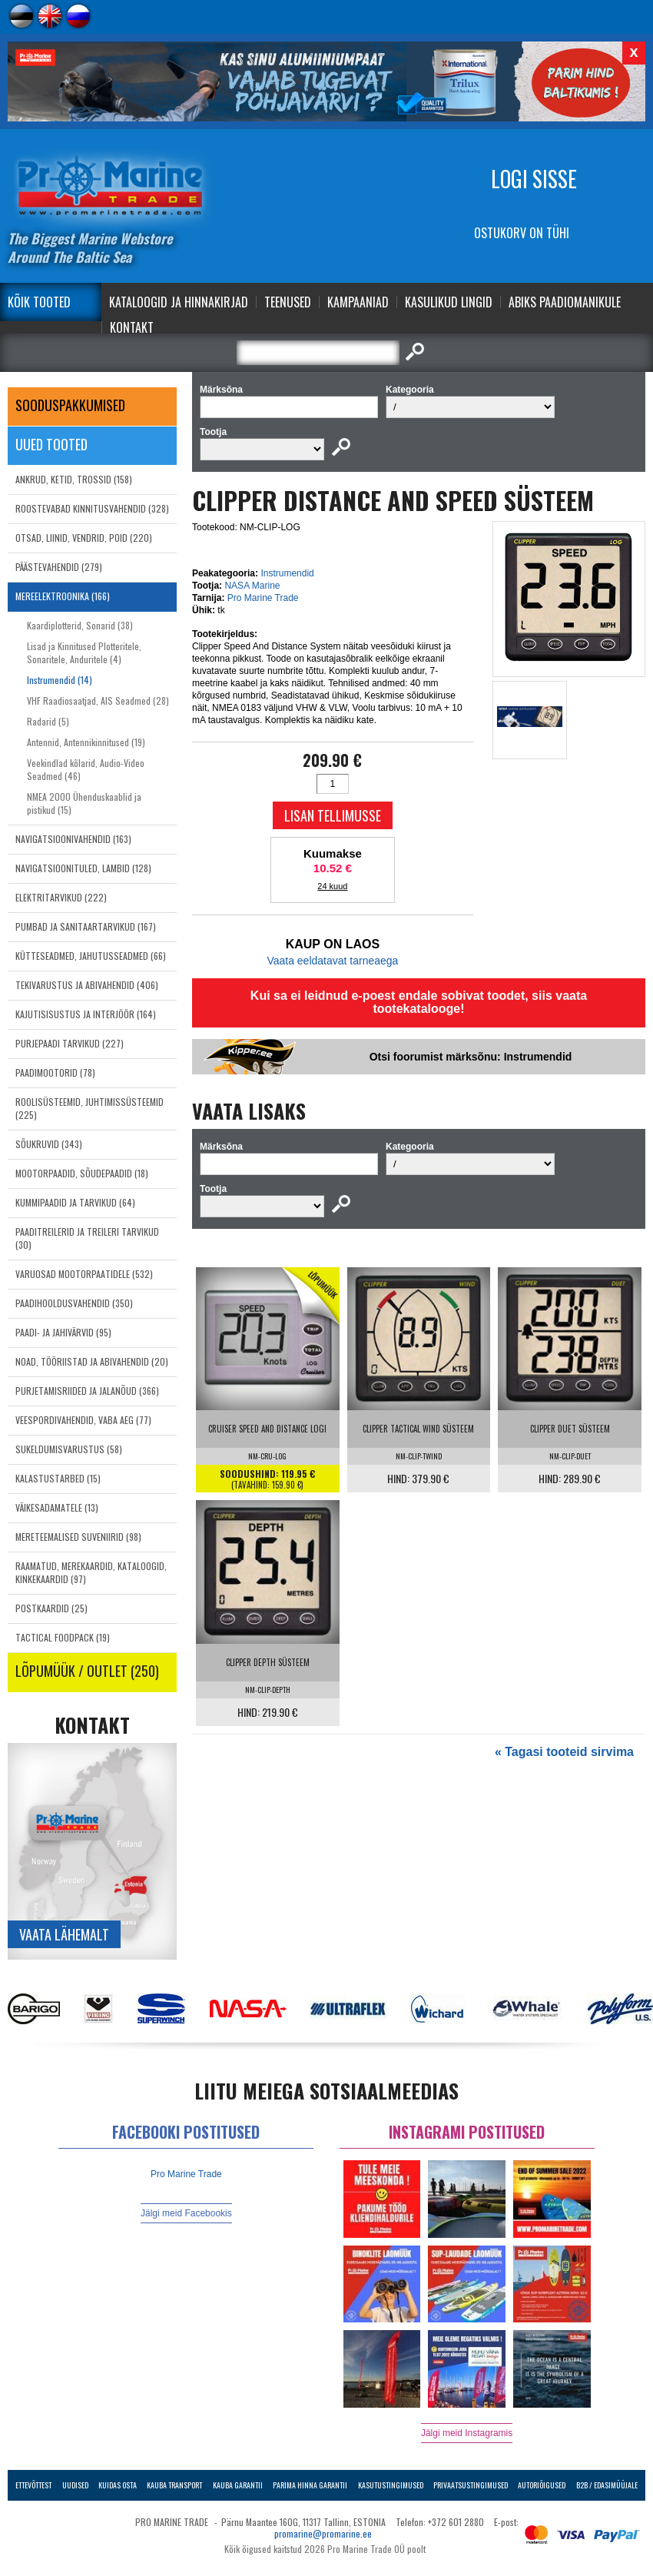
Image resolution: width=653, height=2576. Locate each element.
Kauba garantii (238, 2485)
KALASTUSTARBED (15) (58, 1478)
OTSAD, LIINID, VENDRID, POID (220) (83, 537)
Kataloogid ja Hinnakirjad (178, 302)
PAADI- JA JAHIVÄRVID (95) (63, 1332)
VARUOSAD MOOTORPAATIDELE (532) (84, 1273)
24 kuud (332, 886)
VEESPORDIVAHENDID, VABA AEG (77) (83, 1419)
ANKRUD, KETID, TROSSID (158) (73, 479)
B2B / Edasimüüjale (607, 2485)
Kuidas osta (117, 2485)
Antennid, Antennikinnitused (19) (86, 742)
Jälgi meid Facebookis (186, 2213)
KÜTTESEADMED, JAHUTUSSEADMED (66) (90, 955)
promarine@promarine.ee (323, 2533)
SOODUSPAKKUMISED (70, 405)
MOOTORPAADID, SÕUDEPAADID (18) (81, 1173)
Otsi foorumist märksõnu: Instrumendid (471, 1057)
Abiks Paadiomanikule (565, 302)
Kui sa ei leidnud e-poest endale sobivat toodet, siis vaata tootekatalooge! (418, 1002)
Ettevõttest (33, 2485)
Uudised (75, 2485)
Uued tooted (51, 444)
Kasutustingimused (390, 2485)
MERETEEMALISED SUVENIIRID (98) (78, 1536)
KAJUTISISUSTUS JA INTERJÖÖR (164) (85, 1014)
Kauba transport (174, 2485)
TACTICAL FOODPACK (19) (62, 1637)
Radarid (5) (48, 721)
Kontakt (132, 327)
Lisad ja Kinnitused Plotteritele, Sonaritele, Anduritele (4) (84, 652)
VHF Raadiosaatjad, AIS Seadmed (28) (98, 700)
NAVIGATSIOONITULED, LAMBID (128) (83, 868)
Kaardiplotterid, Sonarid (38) (80, 625)
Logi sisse (534, 178)
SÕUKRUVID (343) (48, 1143)
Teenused (287, 302)
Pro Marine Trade (263, 598)
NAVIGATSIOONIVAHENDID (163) (73, 838)
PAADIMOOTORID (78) (55, 1072)
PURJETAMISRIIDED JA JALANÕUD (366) (87, 1390)
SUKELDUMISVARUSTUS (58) (68, 1449)
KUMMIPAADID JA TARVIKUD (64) (75, 1202)
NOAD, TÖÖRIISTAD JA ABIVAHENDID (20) (91, 1361)
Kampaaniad (358, 302)
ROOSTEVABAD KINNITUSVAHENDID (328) (92, 508)
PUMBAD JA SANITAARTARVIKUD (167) (85, 926)
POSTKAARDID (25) (51, 1608)
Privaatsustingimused (470, 2485)
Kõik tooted (39, 302)
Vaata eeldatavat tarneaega (332, 960)
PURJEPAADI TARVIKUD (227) (69, 1043)
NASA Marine (252, 585)
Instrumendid (286, 573)
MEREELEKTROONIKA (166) (62, 596)
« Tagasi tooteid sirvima (564, 1751)
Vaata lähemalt (64, 1934)
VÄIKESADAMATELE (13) (56, 1507)
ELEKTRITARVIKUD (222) (61, 897)
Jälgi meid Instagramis (466, 2433)
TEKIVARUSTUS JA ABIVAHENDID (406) (86, 984)
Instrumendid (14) (59, 679)
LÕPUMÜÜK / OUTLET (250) (87, 1671)
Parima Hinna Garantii (310, 2485)
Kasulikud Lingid (448, 302)
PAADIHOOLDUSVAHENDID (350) (74, 1303)
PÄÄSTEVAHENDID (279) (58, 566)
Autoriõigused (541, 2485)
